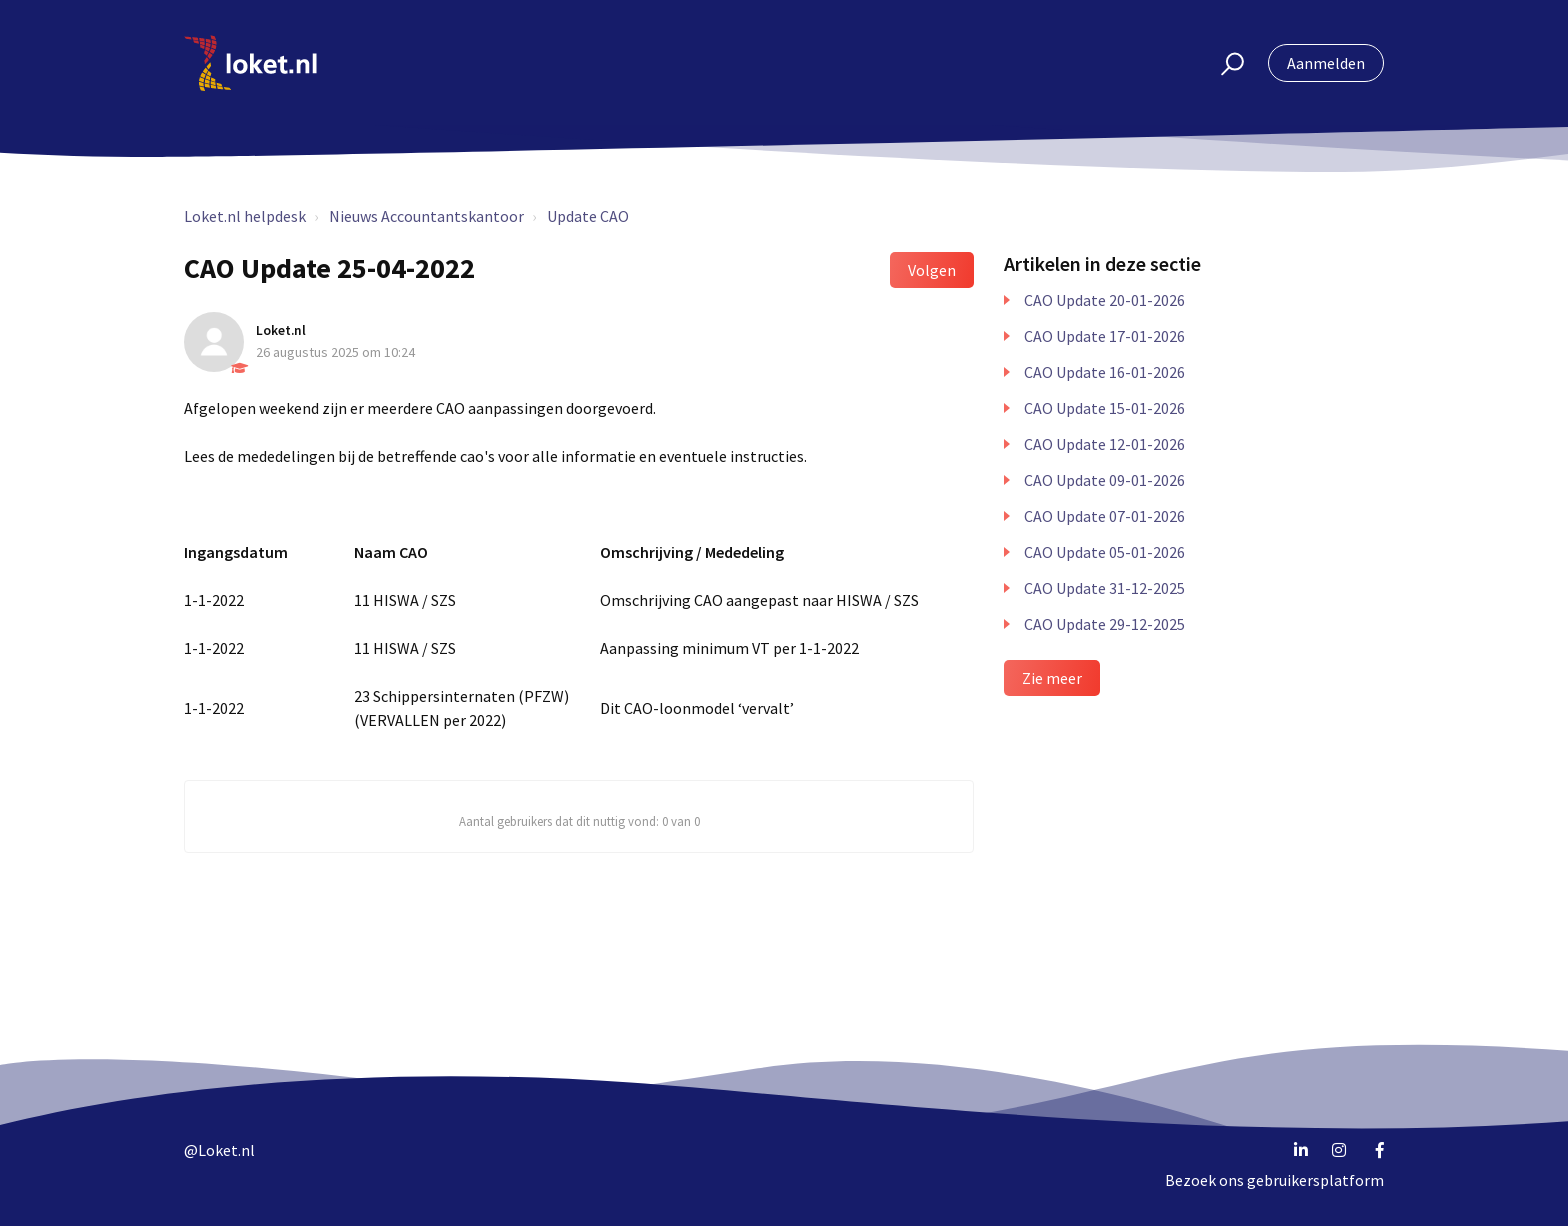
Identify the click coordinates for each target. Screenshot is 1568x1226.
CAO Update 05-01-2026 (1104, 552)
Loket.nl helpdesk (245, 216)
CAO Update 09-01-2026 (1104, 480)
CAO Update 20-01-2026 (1104, 300)
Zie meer (1052, 678)
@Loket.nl (219, 1150)
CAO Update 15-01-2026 (1104, 408)
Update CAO (588, 216)
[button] (1223, 63)
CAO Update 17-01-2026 (1104, 336)
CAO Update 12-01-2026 (1104, 444)
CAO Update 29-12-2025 (1104, 624)
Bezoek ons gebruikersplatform (1274, 1180)
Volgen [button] (932, 270)
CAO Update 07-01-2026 (1104, 516)
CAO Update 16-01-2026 (1104, 372)
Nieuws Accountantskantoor (426, 216)
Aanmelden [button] (1326, 63)
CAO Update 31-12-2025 (1104, 588)
